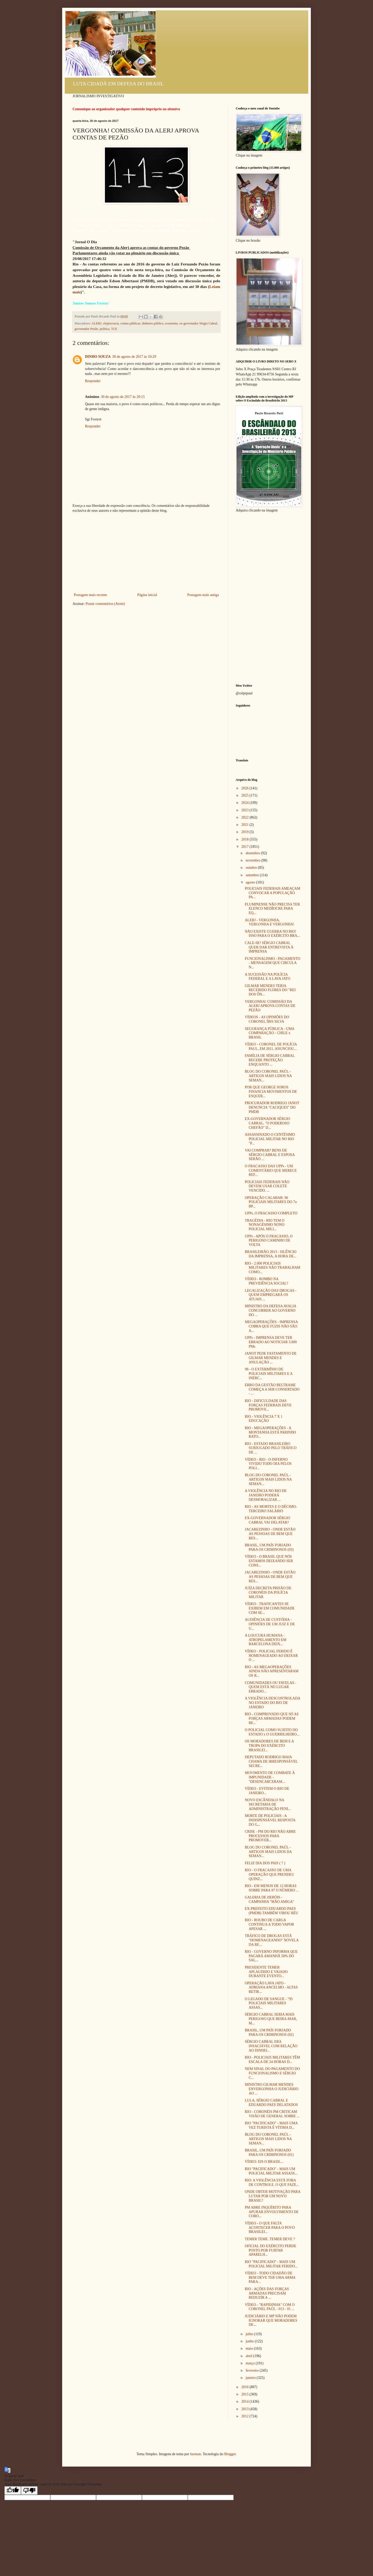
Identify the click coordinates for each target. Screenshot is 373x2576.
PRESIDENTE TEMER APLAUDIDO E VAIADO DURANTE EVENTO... (266, 1971)
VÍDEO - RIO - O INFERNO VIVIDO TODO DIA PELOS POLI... (268, 1464)
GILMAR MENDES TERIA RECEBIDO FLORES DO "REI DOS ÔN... (270, 990)
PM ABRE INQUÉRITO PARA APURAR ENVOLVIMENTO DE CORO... (272, 2212)
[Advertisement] (146, 553)
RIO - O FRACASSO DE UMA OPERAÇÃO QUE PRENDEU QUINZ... (269, 1874)
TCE (114, 329)
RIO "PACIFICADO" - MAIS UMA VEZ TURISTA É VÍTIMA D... (271, 2125)
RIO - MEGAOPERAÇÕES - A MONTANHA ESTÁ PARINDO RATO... (270, 1432)
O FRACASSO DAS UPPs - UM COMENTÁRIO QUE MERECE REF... (271, 1170)
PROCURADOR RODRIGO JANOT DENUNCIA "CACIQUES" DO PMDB (272, 1107)
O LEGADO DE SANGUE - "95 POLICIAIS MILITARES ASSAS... (269, 2003)
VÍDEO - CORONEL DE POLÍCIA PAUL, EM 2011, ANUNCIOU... (271, 1046)
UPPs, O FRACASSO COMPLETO (271, 1213)
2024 (245, 803)
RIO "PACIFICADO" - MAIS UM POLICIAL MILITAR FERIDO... (271, 2264)
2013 (245, 2409)
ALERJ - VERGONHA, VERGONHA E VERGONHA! (269, 922)
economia (171, 323)
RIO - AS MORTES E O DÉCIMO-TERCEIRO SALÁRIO (271, 1509)
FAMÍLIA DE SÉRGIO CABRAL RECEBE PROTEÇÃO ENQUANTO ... (270, 1060)
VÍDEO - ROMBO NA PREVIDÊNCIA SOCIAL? (266, 1281)
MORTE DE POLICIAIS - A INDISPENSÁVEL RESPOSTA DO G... (270, 1820)
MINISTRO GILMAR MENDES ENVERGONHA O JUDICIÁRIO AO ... (271, 2089)
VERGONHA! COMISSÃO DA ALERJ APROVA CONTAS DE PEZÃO (270, 1006)
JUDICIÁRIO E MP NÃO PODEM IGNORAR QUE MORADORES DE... (271, 2320)
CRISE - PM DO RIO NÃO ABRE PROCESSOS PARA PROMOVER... (270, 1836)
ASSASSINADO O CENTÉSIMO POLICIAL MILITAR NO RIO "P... (270, 1139)
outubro (252, 868)
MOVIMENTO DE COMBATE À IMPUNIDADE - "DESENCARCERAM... (270, 1777)
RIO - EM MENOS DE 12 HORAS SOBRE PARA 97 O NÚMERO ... (272, 1888)
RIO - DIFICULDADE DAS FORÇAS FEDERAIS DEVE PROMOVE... (268, 1405)
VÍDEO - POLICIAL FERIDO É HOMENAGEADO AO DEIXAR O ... (271, 1655)
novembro (253, 860)
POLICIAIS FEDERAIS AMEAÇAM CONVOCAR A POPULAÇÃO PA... (272, 893)
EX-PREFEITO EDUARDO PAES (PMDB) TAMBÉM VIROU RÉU (271, 1911)
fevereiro (253, 2370)
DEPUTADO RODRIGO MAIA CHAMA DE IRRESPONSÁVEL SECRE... (271, 1761)
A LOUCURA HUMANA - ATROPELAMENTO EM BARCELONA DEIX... (265, 1640)
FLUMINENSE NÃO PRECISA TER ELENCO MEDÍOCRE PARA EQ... (272, 908)
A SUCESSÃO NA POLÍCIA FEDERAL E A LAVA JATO (267, 977)
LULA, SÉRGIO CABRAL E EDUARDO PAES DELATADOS (271, 2102)
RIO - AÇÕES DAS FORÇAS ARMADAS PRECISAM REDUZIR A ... (267, 2293)
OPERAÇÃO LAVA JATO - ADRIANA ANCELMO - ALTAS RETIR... (271, 1987)
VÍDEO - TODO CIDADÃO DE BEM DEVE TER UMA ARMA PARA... (270, 2277)
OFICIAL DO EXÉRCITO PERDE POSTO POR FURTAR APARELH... (270, 2250)
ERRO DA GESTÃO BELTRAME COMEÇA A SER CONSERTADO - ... (272, 1389)
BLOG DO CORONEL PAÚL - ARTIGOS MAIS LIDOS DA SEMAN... (268, 1851)
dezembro (253, 853)
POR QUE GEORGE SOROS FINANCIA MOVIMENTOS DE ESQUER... (271, 1091)
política (105, 329)
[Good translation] (12, 2490)
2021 (245, 825)
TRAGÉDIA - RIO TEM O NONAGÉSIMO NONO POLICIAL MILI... (264, 1225)
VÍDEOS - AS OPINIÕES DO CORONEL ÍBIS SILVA (267, 1019)
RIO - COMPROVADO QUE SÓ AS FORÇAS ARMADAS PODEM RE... (272, 1718)
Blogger (229, 2454)
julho (250, 2334)
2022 (245, 817)
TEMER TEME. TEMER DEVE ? (270, 2239)
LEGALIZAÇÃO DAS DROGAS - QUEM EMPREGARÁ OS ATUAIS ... (271, 1295)
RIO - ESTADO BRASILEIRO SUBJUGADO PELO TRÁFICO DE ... (271, 1448)
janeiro (251, 2378)
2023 (245, 810)
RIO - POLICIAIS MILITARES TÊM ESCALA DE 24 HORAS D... (272, 2059)
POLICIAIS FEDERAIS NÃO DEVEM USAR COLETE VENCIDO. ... (267, 1186)
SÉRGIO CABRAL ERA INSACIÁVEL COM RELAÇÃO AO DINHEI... (271, 2046)
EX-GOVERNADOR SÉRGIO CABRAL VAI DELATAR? (267, 1520)
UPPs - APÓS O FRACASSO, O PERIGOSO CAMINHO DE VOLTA (268, 1240)
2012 (245, 2416)
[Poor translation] (29, 2490)
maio (250, 2348)
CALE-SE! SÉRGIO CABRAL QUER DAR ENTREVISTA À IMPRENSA (269, 947)
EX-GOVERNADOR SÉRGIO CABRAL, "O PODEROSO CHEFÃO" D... (267, 1123)
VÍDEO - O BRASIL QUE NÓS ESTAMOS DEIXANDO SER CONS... (269, 1561)
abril (249, 2356)
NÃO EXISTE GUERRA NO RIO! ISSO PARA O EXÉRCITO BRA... (272, 934)
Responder (93, 381)
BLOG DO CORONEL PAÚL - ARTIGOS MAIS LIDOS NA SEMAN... (268, 1076)
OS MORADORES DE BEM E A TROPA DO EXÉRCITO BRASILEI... (269, 1745)
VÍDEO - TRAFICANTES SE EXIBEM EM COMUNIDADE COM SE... (270, 1608)
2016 (245, 2387)
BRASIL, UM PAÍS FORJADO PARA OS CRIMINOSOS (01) (269, 2152)
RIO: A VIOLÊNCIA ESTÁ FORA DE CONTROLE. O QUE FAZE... (272, 2182)
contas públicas (130, 323)
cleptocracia (111, 323)
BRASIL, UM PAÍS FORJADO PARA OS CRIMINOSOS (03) (269, 1547)
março (250, 2363)
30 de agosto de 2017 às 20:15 (123, 397)
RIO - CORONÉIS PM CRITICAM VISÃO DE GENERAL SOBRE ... (272, 2114)
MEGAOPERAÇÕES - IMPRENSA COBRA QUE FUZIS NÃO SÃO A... (271, 1326)
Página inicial (147, 595)
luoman (195, 2454)
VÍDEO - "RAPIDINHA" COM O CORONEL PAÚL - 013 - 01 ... (270, 2307)
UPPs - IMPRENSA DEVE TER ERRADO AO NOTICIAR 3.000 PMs (271, 1342)
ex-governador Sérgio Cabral (198, 323)
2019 (245, 832)
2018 (245, 839)
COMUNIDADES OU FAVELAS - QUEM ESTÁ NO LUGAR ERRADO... (270, 1687)
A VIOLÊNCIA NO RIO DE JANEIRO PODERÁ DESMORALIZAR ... (266, 1495)
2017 (245, 847)
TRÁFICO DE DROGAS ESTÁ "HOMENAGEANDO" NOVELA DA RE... (271, 1940)
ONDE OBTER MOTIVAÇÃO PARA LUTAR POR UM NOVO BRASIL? (272, 2196)
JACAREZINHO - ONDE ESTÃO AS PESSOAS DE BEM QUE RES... (270, 1533)
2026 (245, 788)
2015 (245, 2394)
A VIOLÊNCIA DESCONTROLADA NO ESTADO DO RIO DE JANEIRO (272, 1702)
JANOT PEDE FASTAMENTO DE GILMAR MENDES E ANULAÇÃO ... (271, 1358)
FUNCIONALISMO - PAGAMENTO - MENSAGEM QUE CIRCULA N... (272, 963)
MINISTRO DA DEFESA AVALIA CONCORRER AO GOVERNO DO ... (270, 1310)
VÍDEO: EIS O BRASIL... (264, 2162)
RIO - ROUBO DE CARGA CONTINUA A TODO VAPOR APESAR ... (269, 1924)
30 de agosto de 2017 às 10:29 (134, 357)
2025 (245, 795)
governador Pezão (86, 329)
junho (250, 2341)
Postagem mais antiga (203, 595)
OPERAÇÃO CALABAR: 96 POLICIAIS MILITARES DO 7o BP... (271, 1202)
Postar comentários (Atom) (105, 604)
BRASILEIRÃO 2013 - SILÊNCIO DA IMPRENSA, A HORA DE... (271, 1254)
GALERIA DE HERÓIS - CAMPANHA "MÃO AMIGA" (269, 1899)
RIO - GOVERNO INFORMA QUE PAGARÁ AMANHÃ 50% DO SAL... (271, 1956)
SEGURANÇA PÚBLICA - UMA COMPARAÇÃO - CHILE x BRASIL (269, 1033)
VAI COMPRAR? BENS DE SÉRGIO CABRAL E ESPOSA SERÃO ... (270, 1154)
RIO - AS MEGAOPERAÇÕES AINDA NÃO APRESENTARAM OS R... (272, 1671)
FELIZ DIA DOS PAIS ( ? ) (265, 1863)
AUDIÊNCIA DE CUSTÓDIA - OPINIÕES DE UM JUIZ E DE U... (270, 1624)
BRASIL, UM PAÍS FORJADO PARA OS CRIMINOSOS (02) (269, 2032)
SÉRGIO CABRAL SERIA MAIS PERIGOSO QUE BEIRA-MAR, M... (271, 2019)
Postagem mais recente (90, 595)
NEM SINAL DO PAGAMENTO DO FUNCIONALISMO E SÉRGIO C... (272, 2073)
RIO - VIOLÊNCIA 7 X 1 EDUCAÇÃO (264, 1419)
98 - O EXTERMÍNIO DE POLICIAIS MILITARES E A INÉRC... (268, 1373)
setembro (253, 875)
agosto (251, 882)
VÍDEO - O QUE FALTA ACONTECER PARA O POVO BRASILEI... (270, 2227)
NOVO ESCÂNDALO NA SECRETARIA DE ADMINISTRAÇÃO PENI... (268, 1804)
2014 (245, 2401)
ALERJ (96, 323)
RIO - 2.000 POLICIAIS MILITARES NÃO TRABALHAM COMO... (272, 1267)
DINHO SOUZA (98, 357)
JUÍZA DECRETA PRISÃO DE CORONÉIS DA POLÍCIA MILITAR (268, 1592)
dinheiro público (152, 323)
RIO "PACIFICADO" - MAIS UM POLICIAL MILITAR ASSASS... (271, 2171)
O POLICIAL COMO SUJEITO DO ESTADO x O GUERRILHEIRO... (272, 1732)
